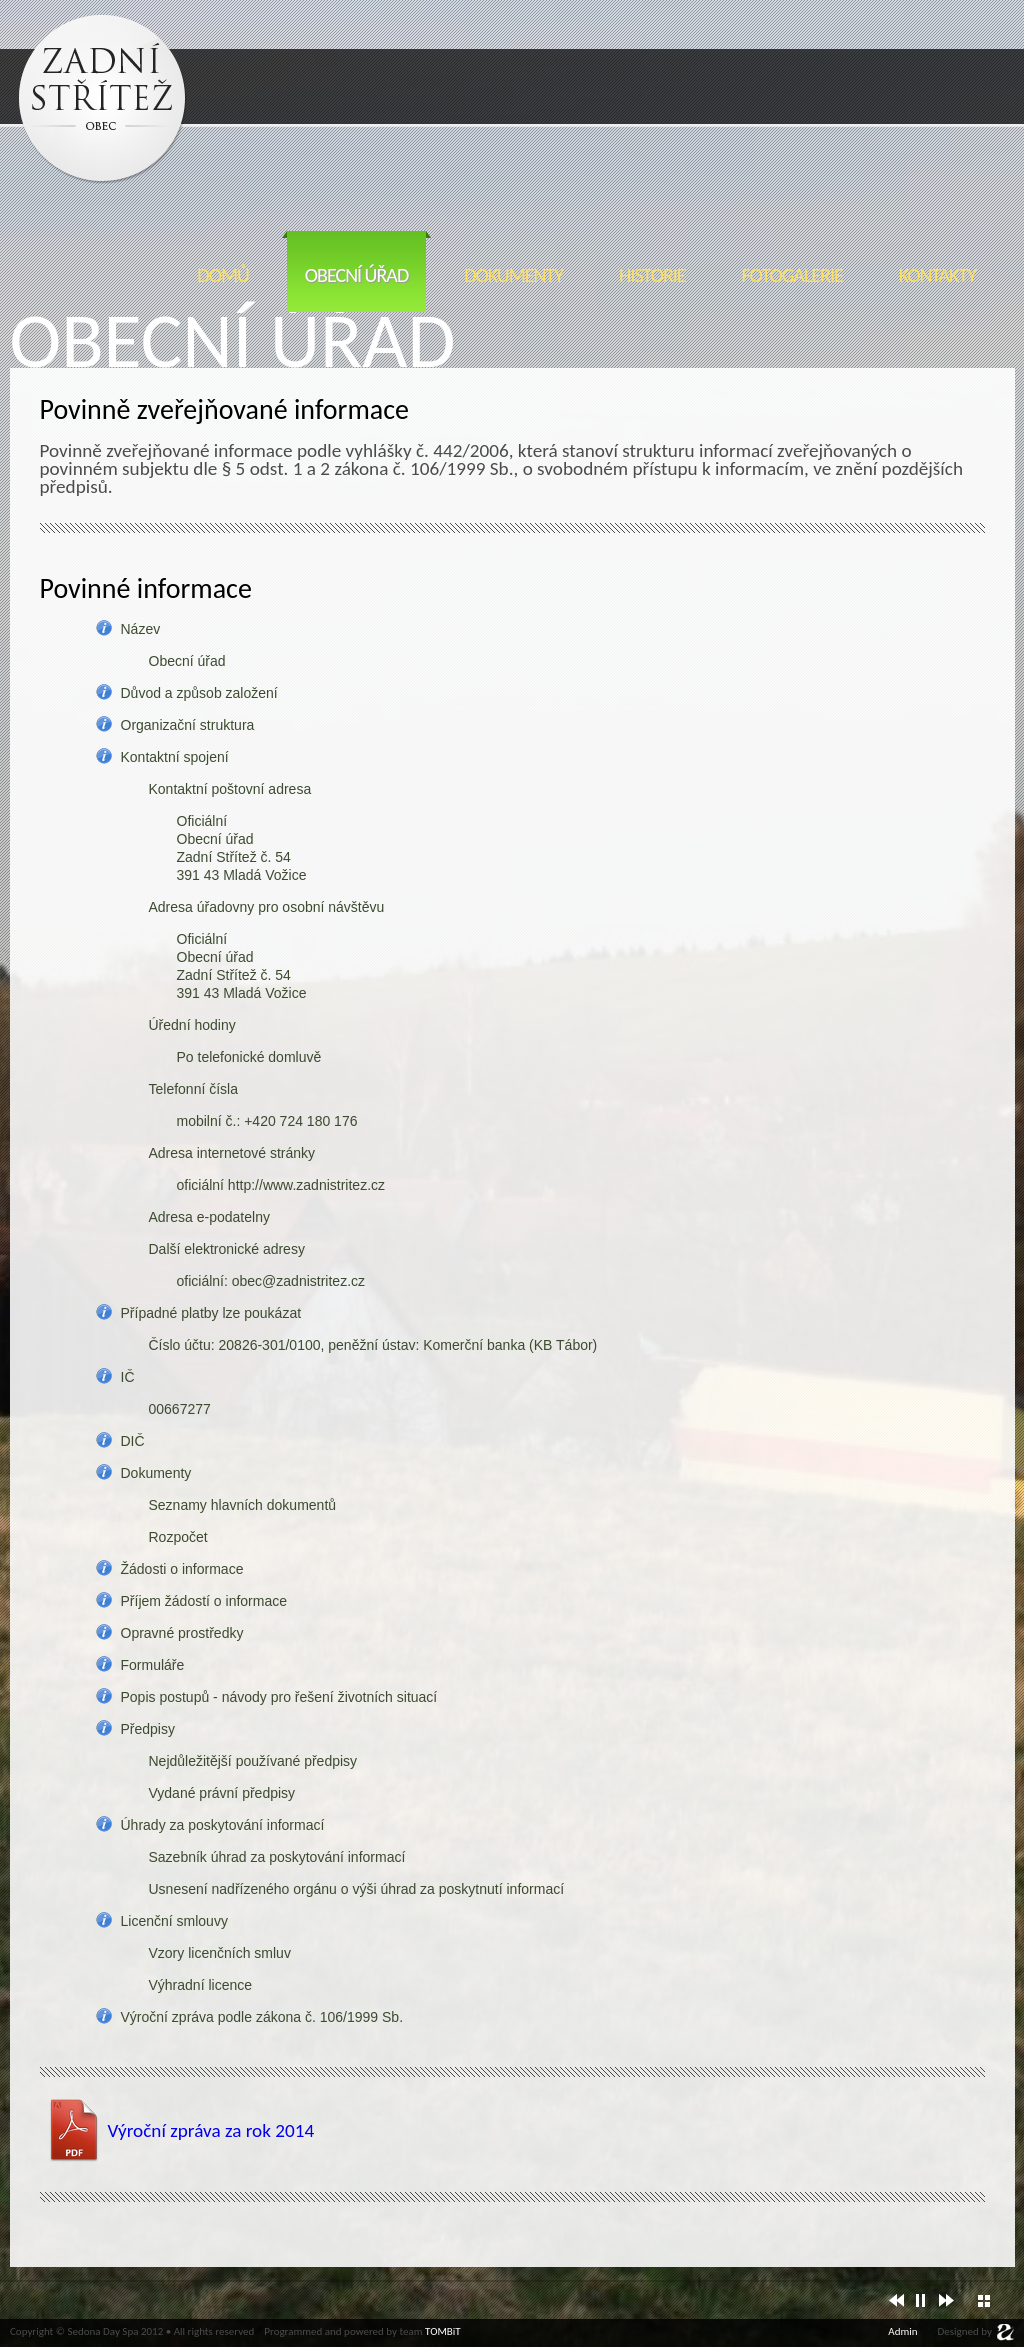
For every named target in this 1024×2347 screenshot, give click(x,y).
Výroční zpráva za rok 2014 (211, 2130)
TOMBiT (443, 2331)
